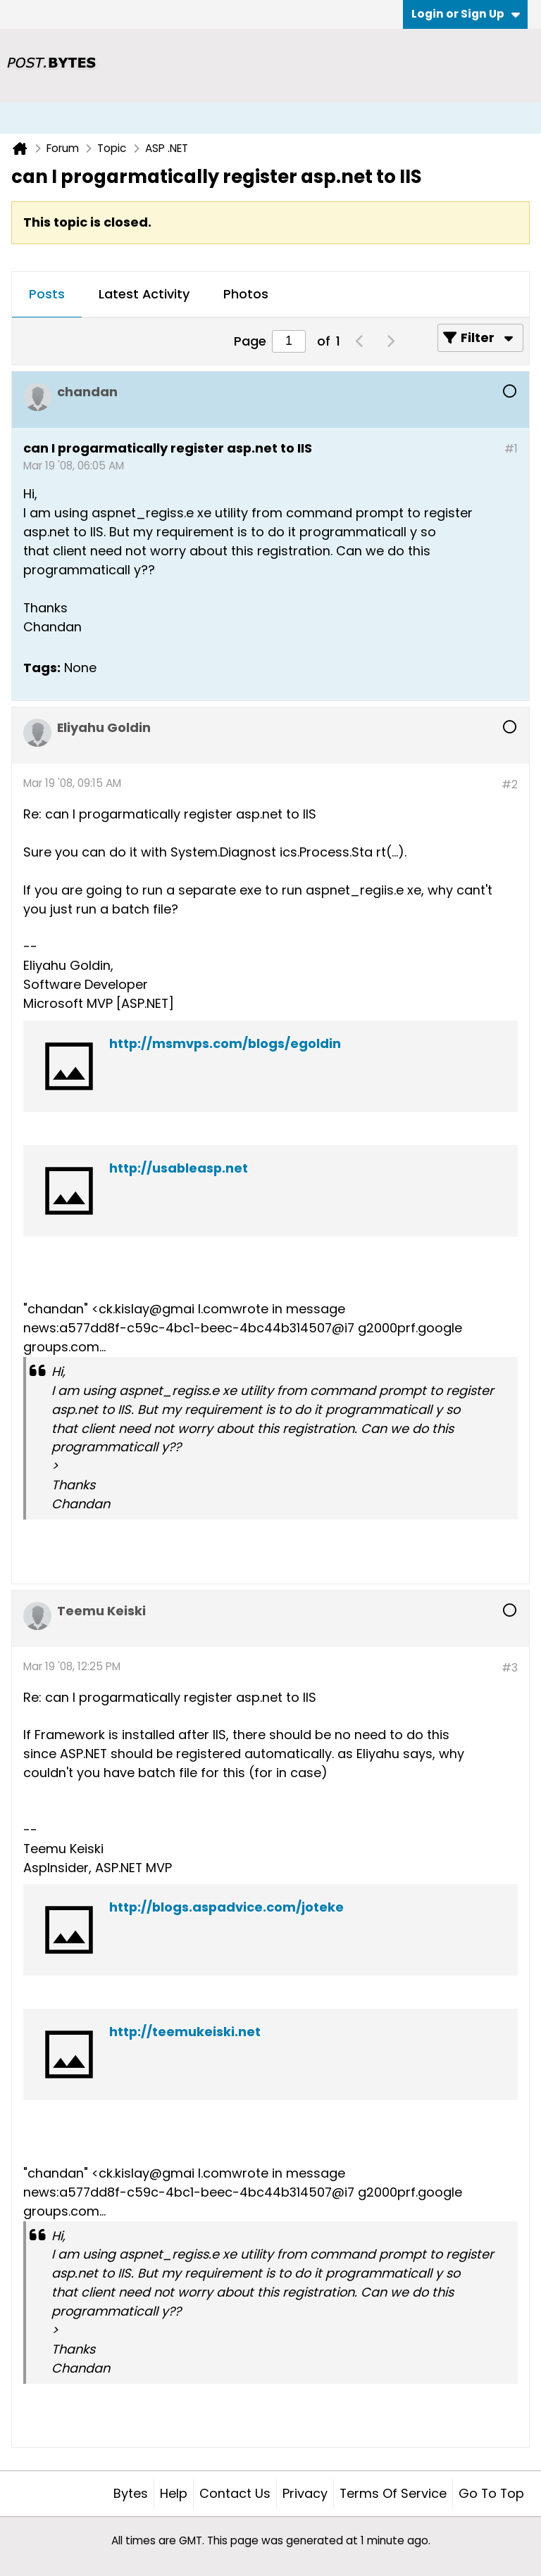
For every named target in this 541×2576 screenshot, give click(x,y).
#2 (510, 784)
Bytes (130, 2493)
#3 (510, 1667)
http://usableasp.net (178, 1168)
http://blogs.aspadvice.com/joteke (226, 1907)
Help (173, 2493)
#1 (511, 448)
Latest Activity (144, 294)
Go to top (491, 2493)
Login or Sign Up (465, 13)
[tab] (47, 295)
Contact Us (234, 2493)
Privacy (305, 2493)
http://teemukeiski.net (185, 2031)
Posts (47, 294)
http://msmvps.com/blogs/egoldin (225, 1043)
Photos (245, 294)
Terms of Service (393, 2493)
